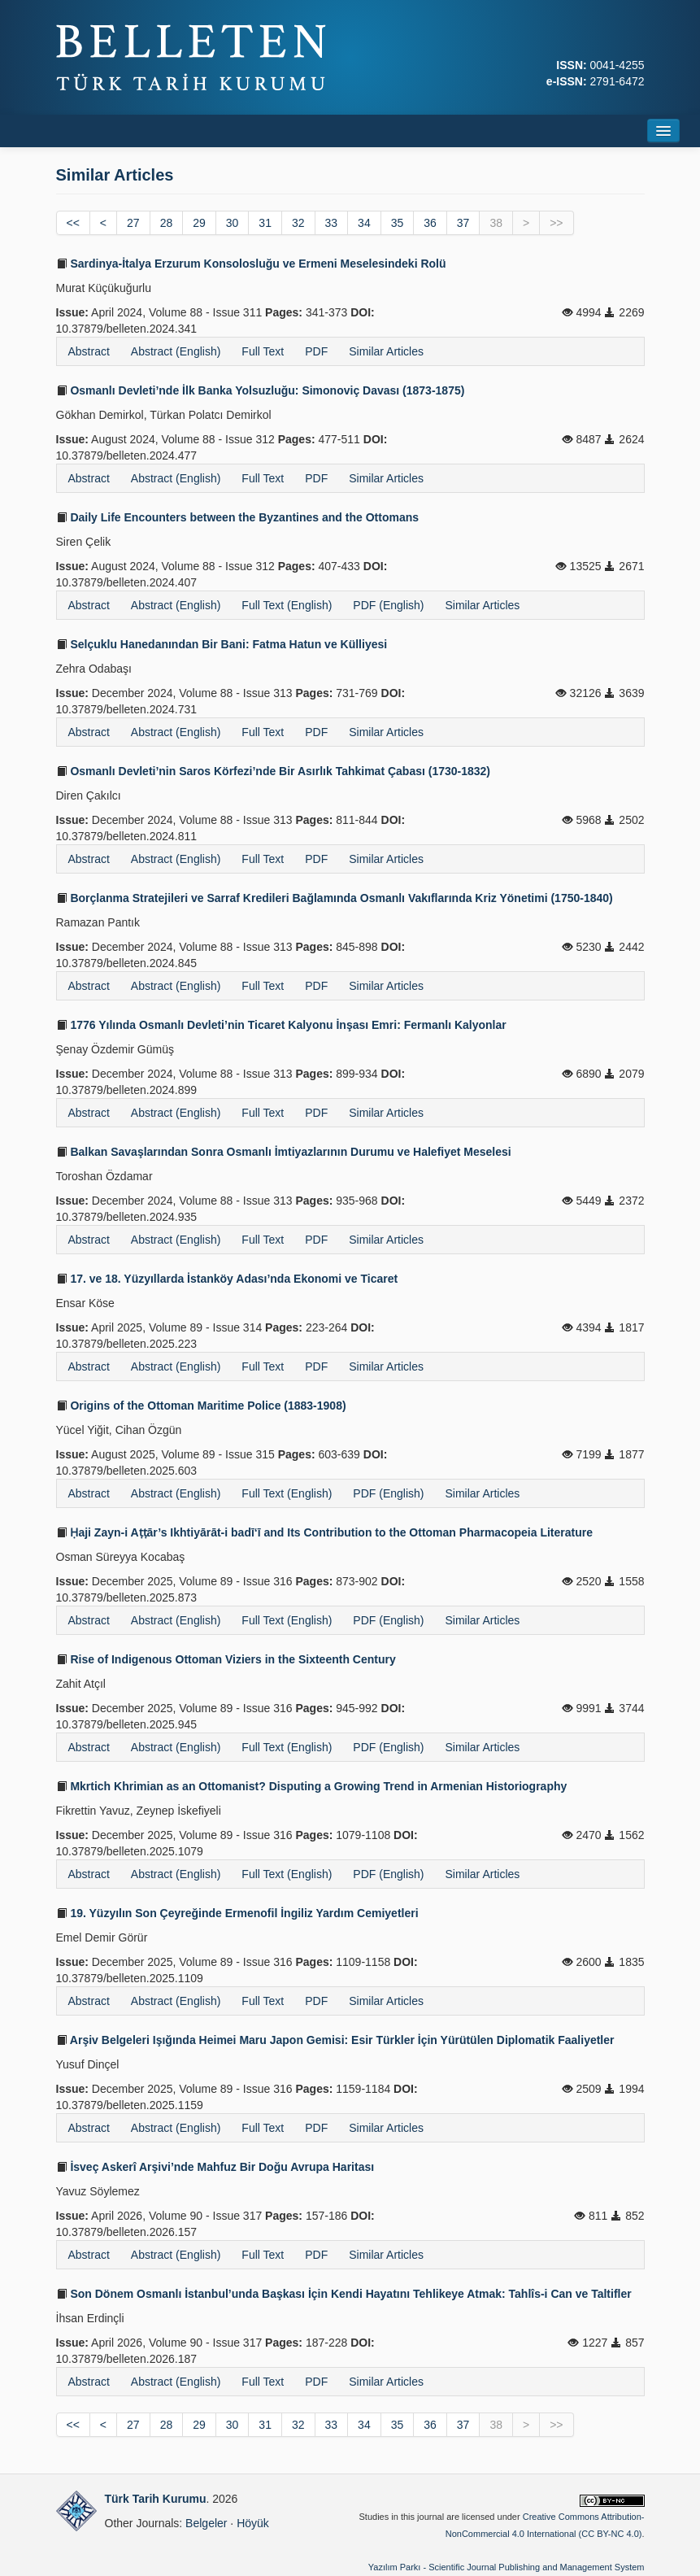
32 (298, 222)
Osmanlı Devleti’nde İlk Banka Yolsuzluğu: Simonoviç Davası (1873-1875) (260, 390)
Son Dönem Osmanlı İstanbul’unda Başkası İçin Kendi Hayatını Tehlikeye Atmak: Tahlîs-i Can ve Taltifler (344, 2293)
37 (463, 222)
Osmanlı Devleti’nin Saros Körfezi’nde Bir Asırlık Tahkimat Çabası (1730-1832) (273, 771)
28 (166, 222)
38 (495, 222)
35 (397, 222)
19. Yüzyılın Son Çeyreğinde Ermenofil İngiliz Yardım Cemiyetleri (237, 1913)
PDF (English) (388, 605)
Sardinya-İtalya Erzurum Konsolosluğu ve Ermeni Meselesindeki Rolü (251, 263)
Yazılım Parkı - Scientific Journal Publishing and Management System (506, 2567)
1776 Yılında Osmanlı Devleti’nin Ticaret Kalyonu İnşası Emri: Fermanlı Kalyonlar (281, 1024)
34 (364, 222)
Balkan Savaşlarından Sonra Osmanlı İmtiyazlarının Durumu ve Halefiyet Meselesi (283, 1151)
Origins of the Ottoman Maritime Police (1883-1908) (201, 1405)
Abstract (89, 351)
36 (430, 222)
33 (331, 222)
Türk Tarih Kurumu (156, 2498)
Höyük (253, 2523)
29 (199, 222)
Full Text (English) (286, 605)
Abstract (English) (175, 351)
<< (73, 222)
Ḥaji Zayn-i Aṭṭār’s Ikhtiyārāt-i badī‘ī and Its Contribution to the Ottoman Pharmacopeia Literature (324, 1532)
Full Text (262, 351)
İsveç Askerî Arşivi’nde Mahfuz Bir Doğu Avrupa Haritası (215, 2166)
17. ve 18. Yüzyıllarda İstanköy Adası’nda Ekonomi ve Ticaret (227, 1278)
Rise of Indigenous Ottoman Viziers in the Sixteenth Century (226, 1659)
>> (556, 222)
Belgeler (206, 2523)
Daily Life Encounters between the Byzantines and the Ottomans (238, 517)
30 (232, 222)
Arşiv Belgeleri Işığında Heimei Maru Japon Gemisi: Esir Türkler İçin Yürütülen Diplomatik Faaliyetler (335, 2039)
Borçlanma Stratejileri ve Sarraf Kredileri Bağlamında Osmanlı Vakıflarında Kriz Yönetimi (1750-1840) (334, 897)
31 (265, 222)
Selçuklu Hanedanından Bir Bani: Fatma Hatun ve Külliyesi (222, 644)
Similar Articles (386, 351)
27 (133, 222)
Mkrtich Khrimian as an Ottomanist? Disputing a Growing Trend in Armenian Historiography (311, 1786)
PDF (316, 351)
